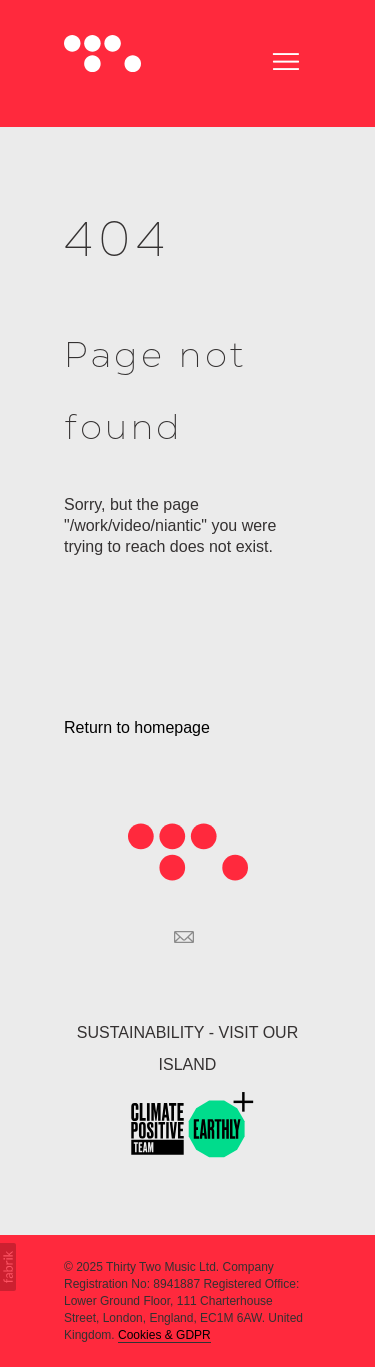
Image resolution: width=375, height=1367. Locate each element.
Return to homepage (137, 727)
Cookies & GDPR (164, 1335)
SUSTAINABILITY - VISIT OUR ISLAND (187, 1048)
